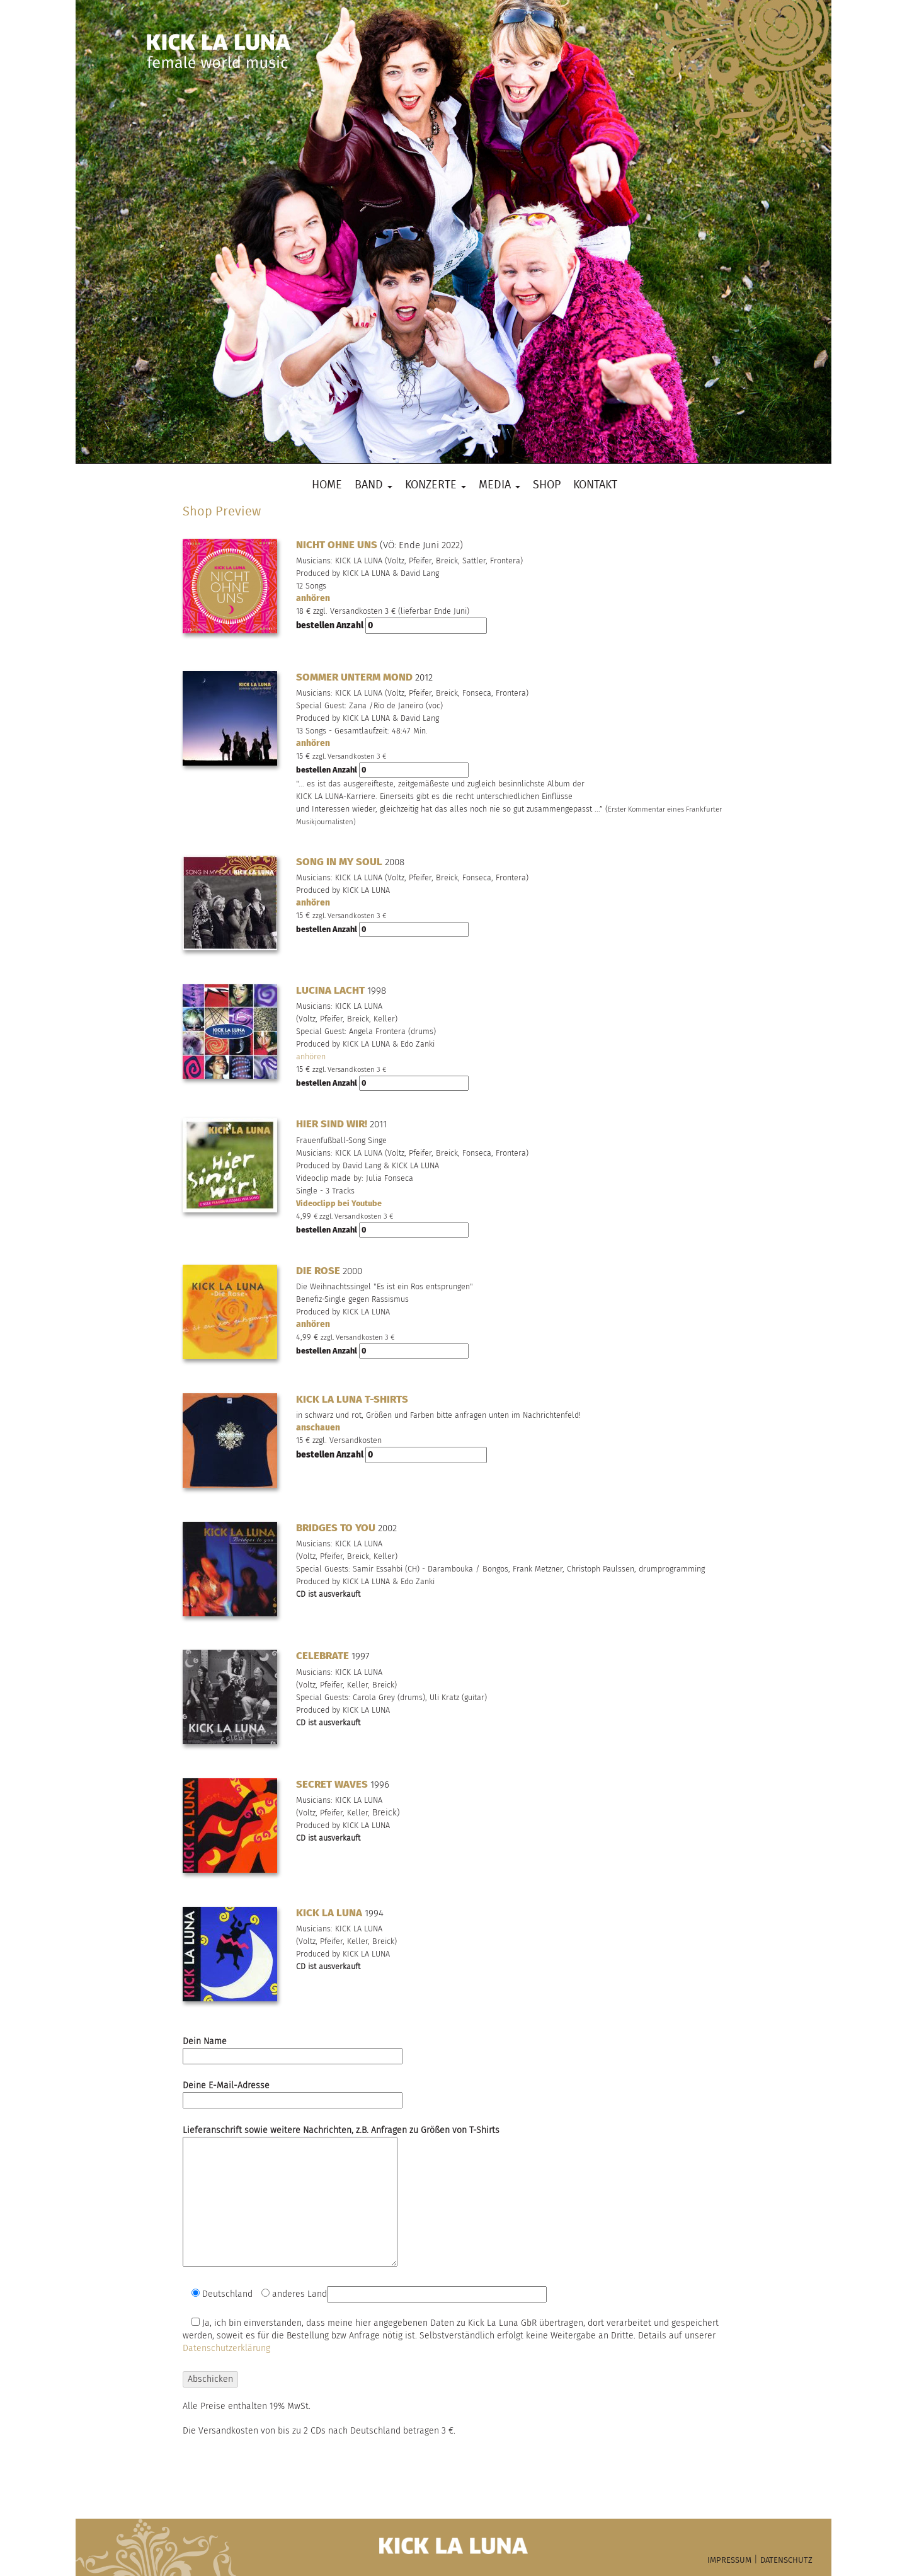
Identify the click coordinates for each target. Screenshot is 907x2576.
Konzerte (435, 485)
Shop (547, 485)
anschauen (318, 1427)
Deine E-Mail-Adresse (292, 2092)
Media (499, 485)
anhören (313, 598)
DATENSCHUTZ (786, 2561)
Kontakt (595, 485)
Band (373, 485)
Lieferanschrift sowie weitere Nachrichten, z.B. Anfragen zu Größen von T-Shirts (341, 2197)
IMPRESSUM (729, 2561)
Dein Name (292, 2048)
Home (327, 485)
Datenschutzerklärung (226, 2348)
